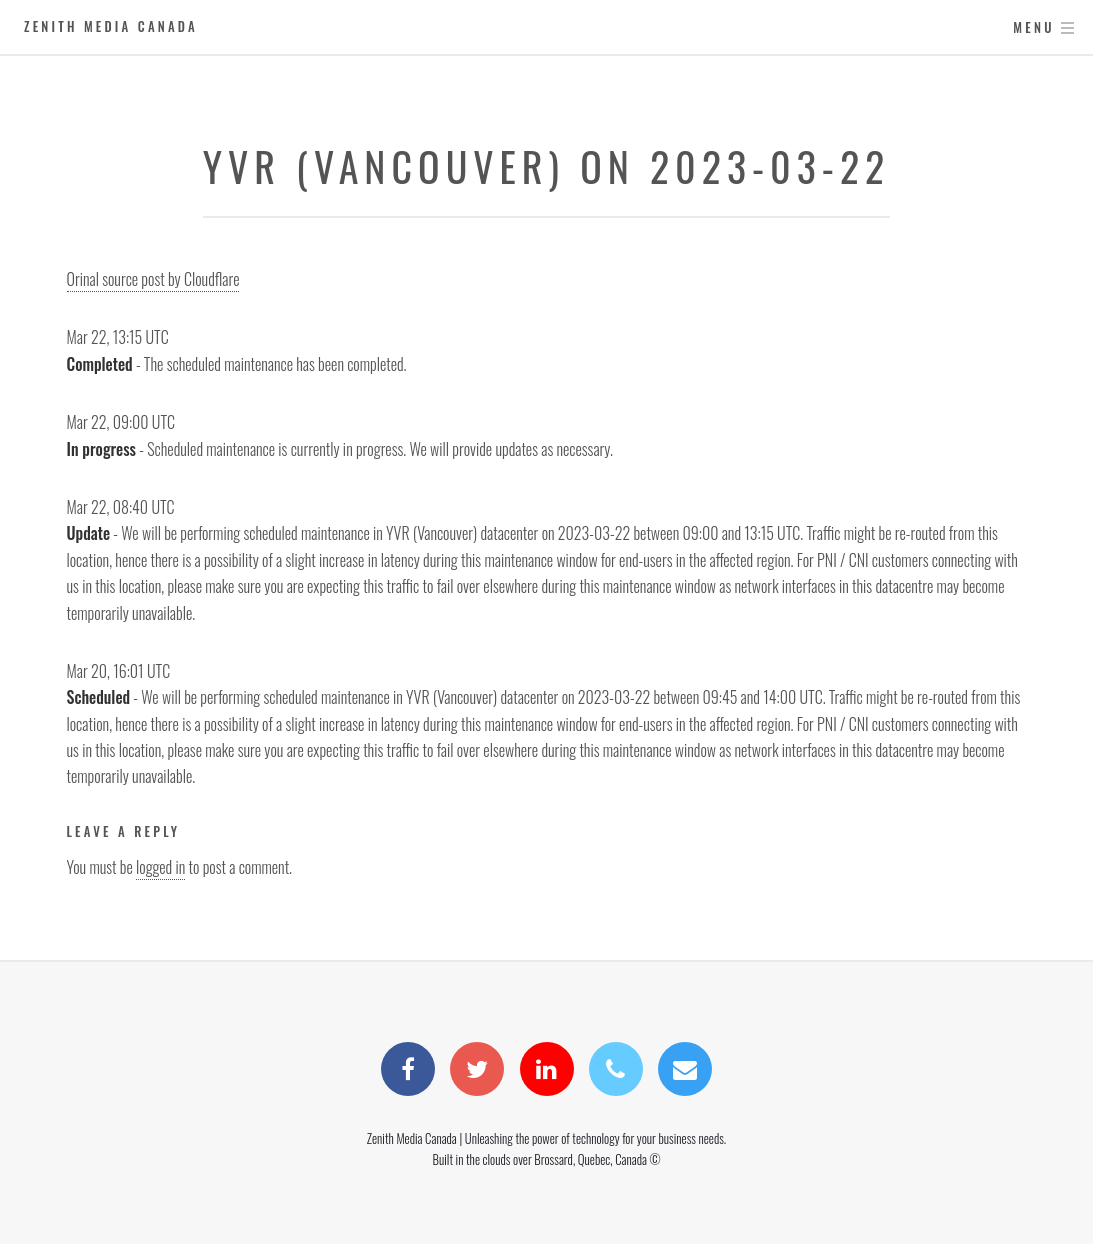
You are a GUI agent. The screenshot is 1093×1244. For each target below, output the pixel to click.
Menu (1033, 27)
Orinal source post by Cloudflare (153, 279)
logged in (160, 867)
